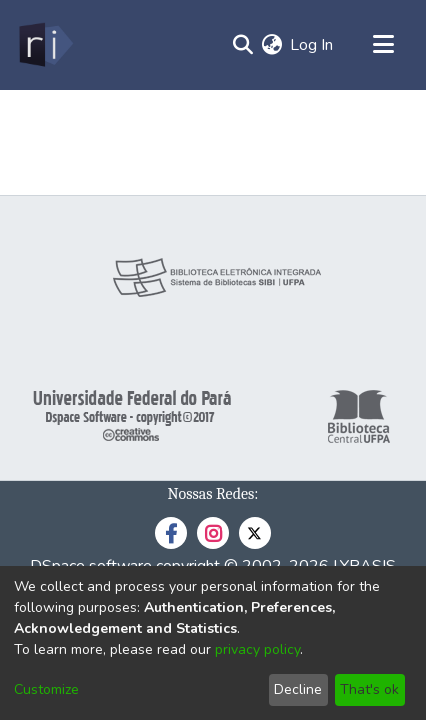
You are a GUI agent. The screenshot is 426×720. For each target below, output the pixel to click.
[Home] (44, 45)
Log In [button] (312, 45)
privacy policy (257, 649)
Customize (46, 689)
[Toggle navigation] (383, 45)
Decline (298, 689)
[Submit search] (242, 45)
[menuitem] (271, 45)
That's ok (369, 689)
